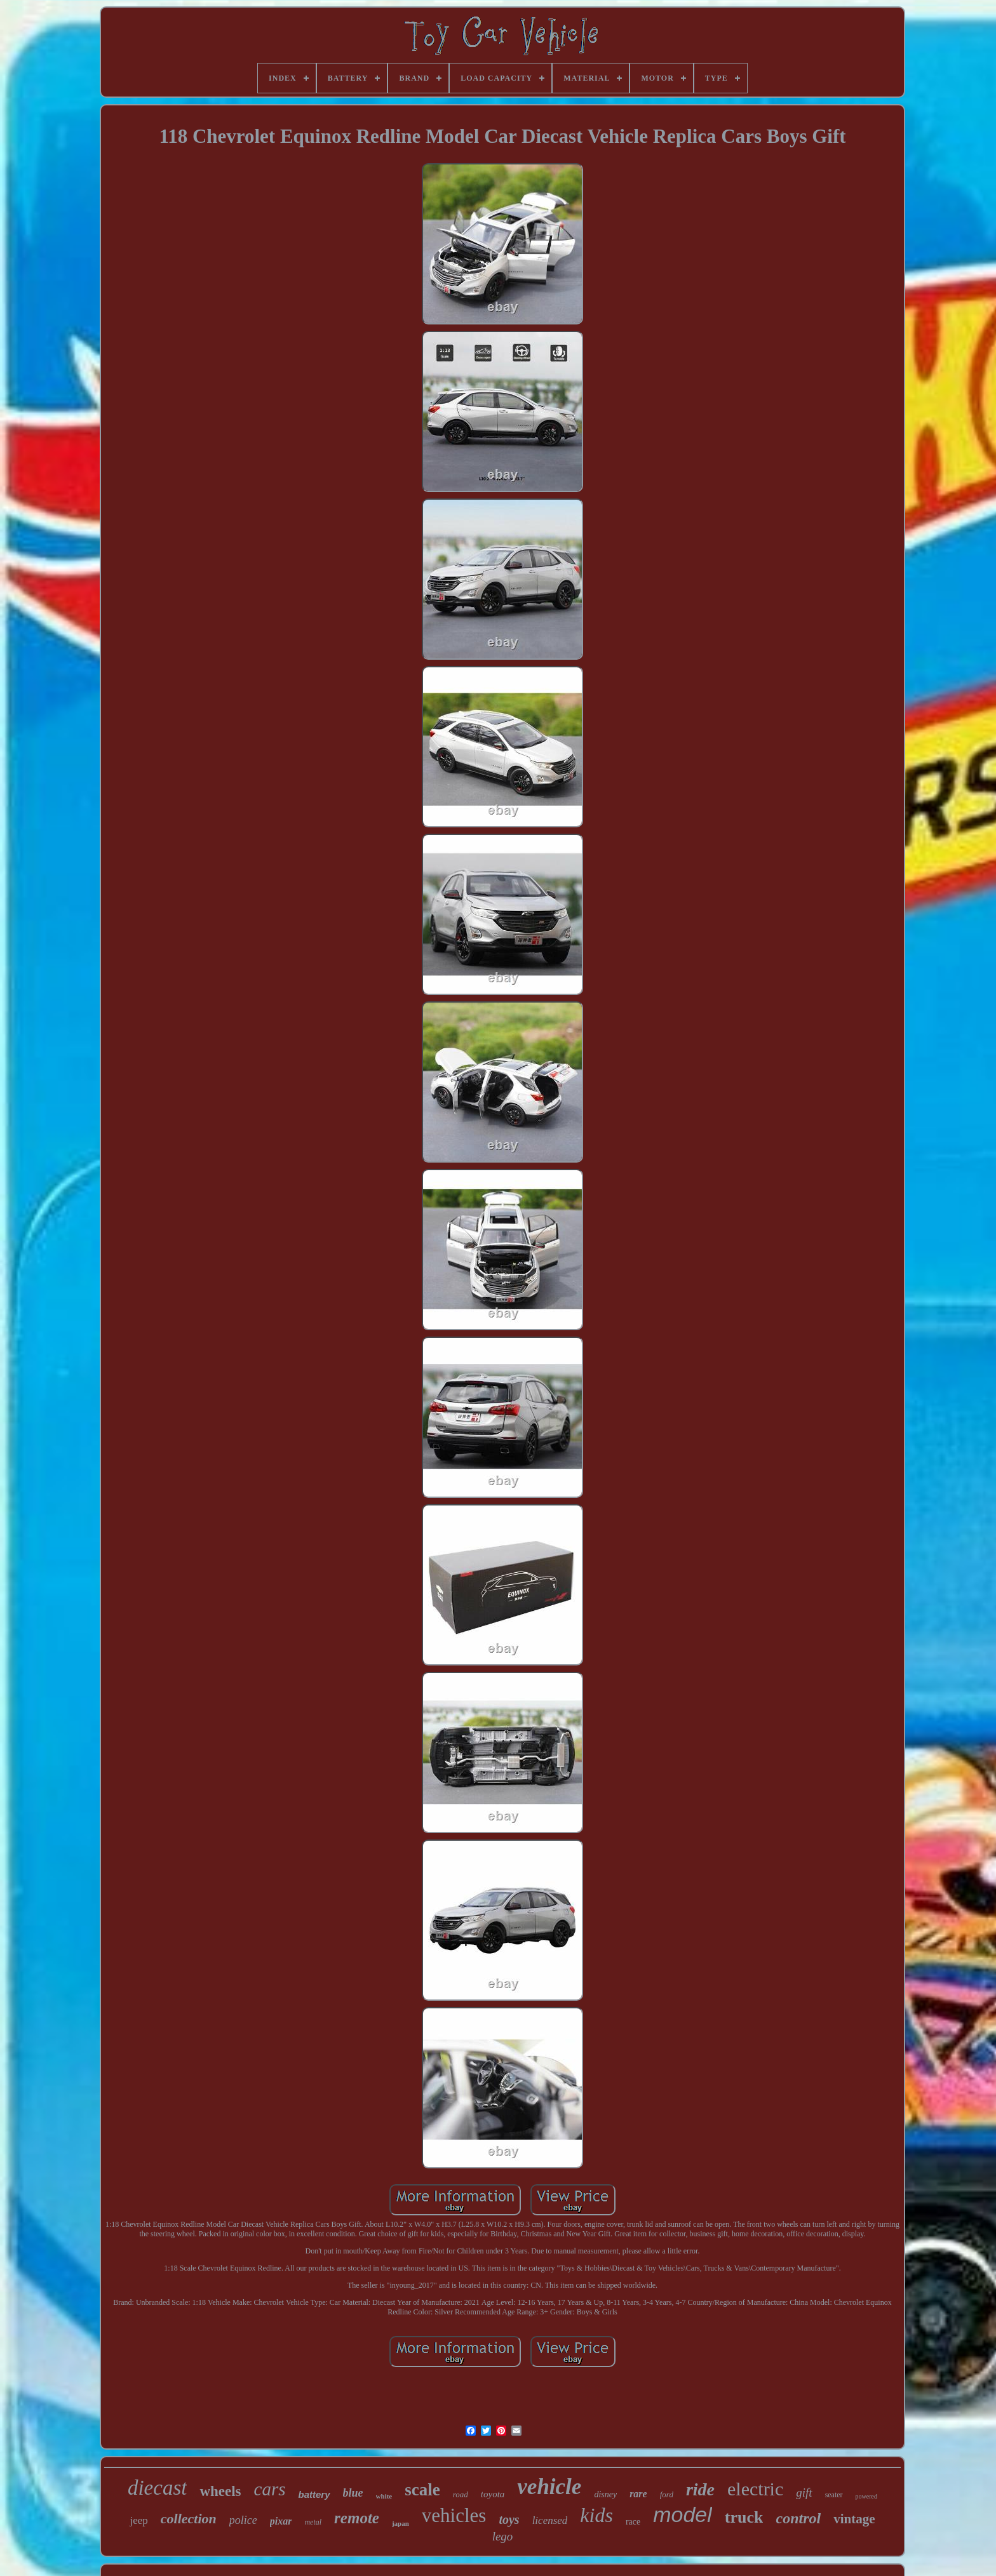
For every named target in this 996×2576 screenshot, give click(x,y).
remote (356, 2517)
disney (605, 2494)
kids (596, 2515)
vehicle (549, 2486)
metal (312, 2522)
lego (502, 2536)
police (243, 2520)
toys (509, 2519)
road (460, 2494)
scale (422, 2489)
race (633, 2521)
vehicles (454, 2515)
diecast (157, 2487)
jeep (138, 2520)
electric (755, 2488)
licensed (550, 2520)
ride (700, 2489)
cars (270, 2489)
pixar (281, 2521)
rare (638, 2493)
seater (834, 2494)
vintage (854, 2518)
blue (353, 2492)
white (384, 2496)
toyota (493, 2494)
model (682, 2514)
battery (314, 2494)
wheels (220, 2491)
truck (744, 2517)
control (798, 2518)
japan (400, 2523)
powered (866, 2496)
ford (666, 2494)
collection (189, 2518)
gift (804, 2492)
